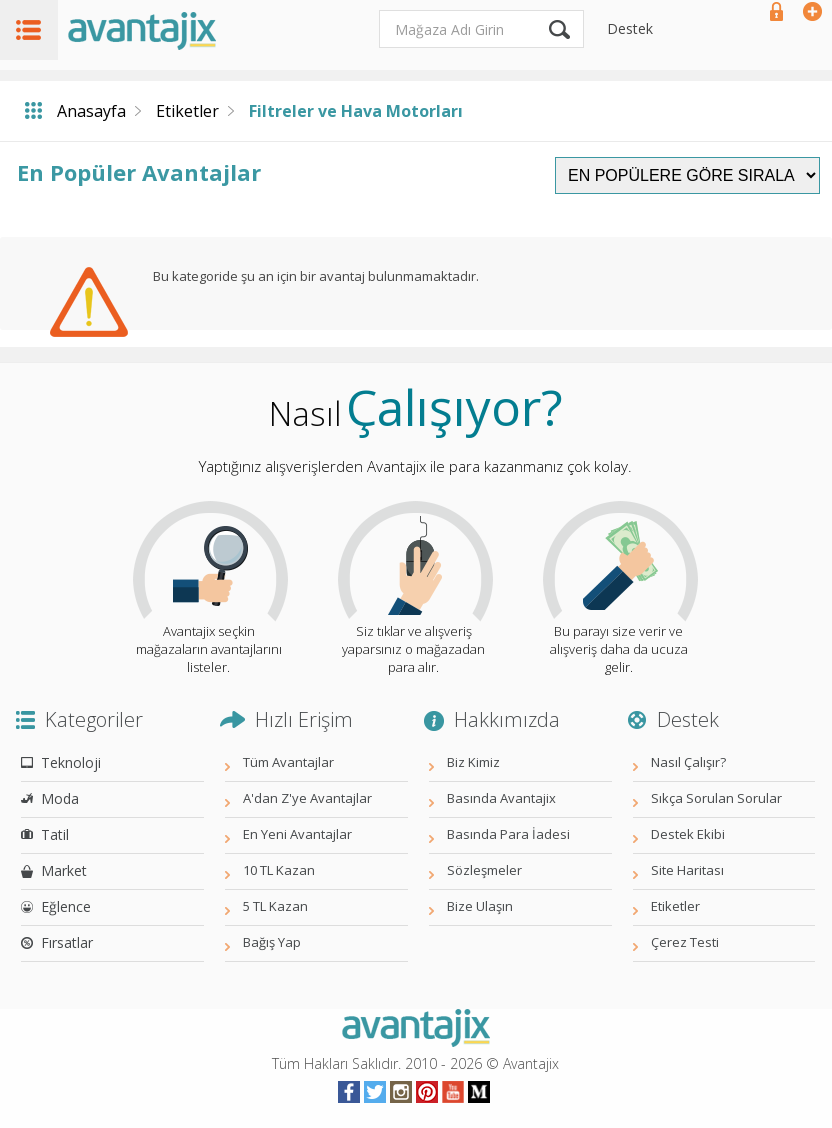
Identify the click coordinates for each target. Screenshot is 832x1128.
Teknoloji (71, 762)
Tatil (55, 834)
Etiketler (187, 111)
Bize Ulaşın (480, 906)
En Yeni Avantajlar (297, 834)
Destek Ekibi (688, 834)
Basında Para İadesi (508, 834)
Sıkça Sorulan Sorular (716, 798)
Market (64, 870)
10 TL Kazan (279, 870)
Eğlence (66, 906)
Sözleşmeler (484, 870)
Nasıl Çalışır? (688, 762)
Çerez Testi (685, 942)
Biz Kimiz (473, 762)
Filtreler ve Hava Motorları (356, 111)
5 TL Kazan (275, 906)
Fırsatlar (67, 942)
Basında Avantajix (501, 798)
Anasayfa (91, 111)
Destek (630, 28)
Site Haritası (687, 870)
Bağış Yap (272, 942)
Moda (60, 798)
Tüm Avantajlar (288, 762)
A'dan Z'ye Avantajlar (307, 798)
